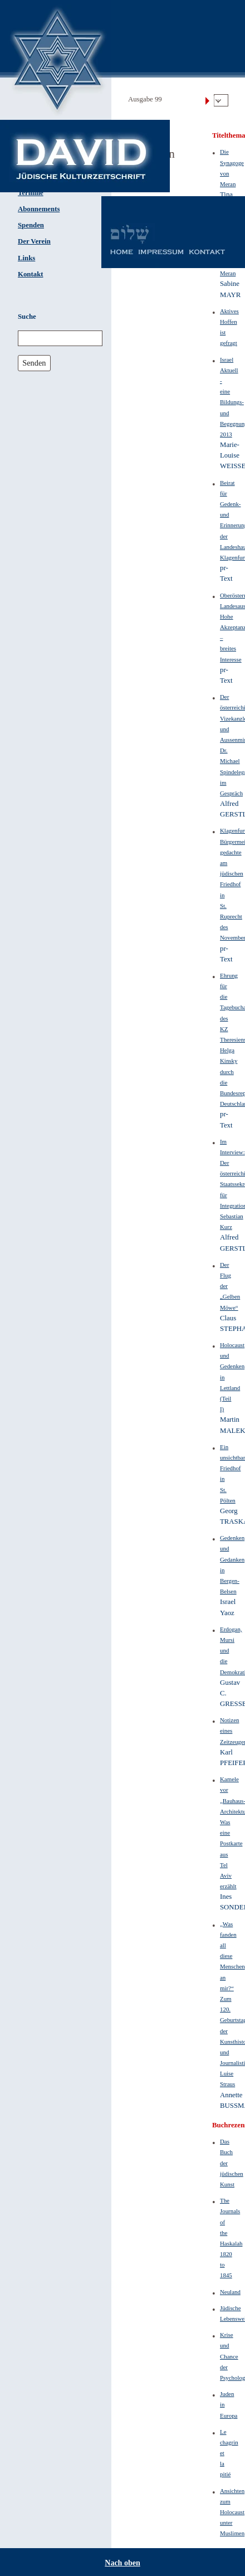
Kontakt (30, 274)
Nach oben (122, 2563)
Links (26, 258)
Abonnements (39, 209)
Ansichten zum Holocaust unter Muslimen (232, 2512)
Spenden (31, 225)
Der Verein (34, 241)
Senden (34, 362)
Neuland (230, 2291)
